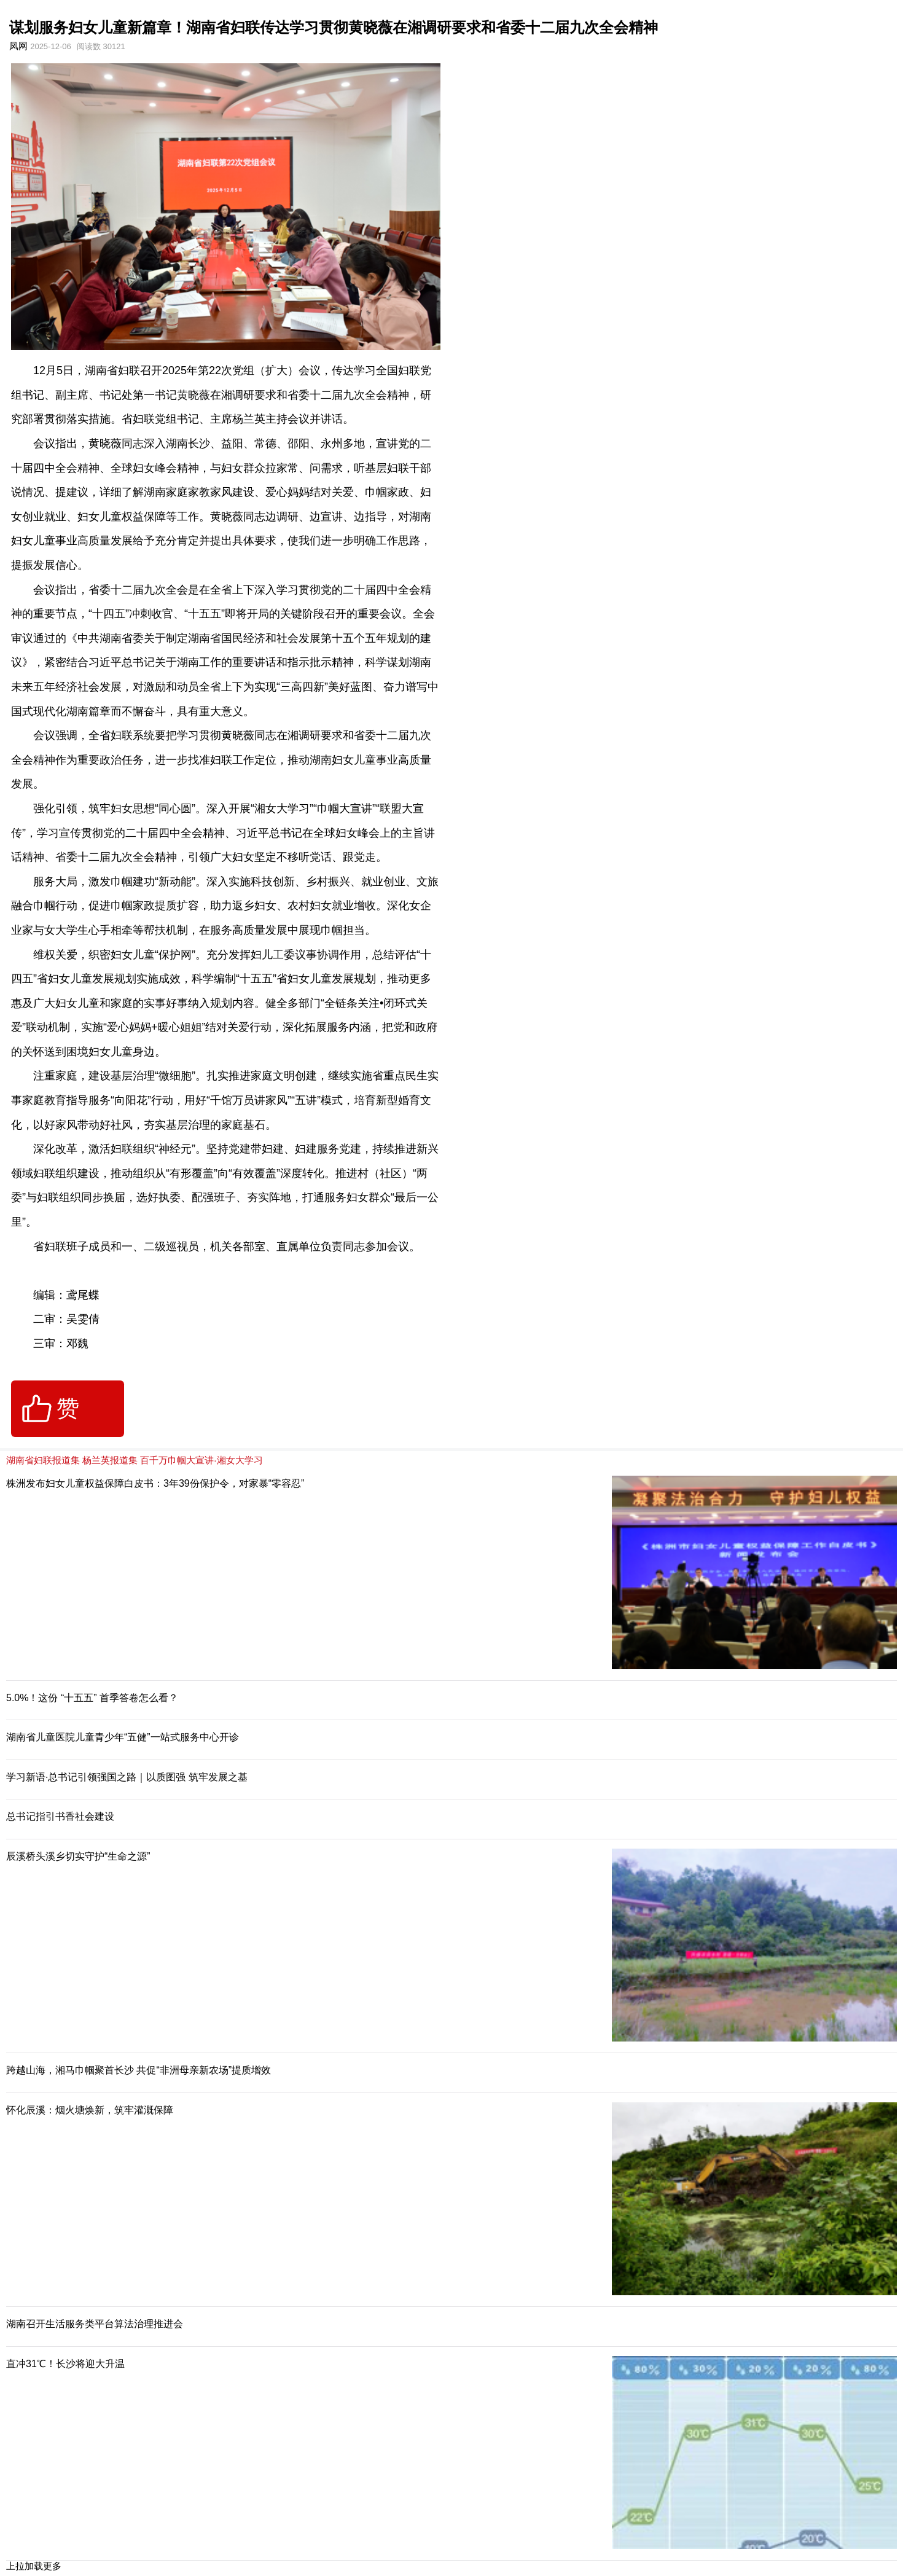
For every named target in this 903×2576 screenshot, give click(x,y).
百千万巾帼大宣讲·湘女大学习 (201, 1460)
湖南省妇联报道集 (43, 1460)
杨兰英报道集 (110, 1460)
